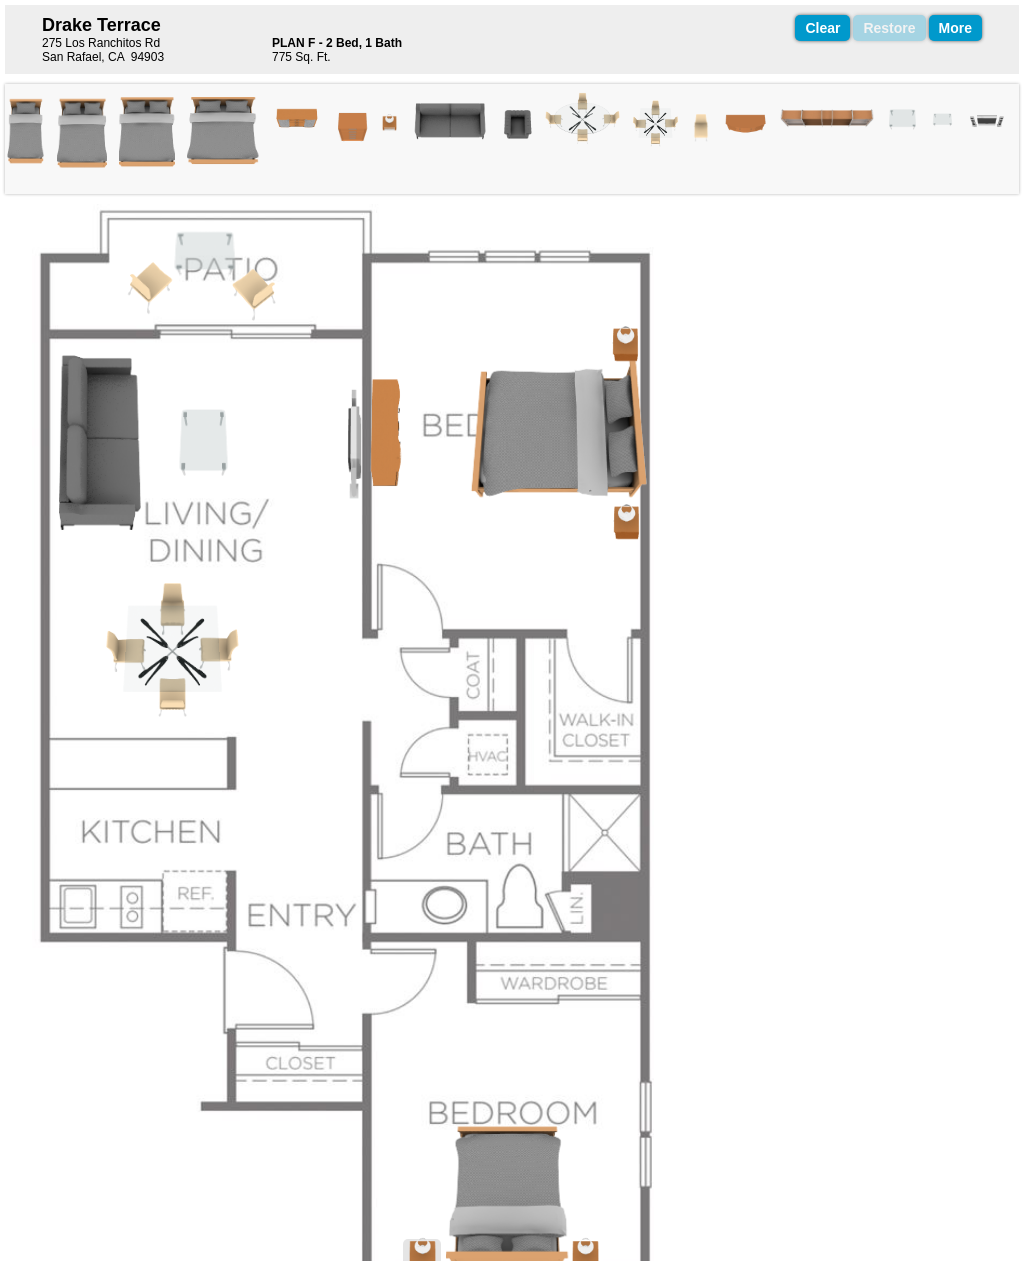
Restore (889, 28)
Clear (822, 28)
